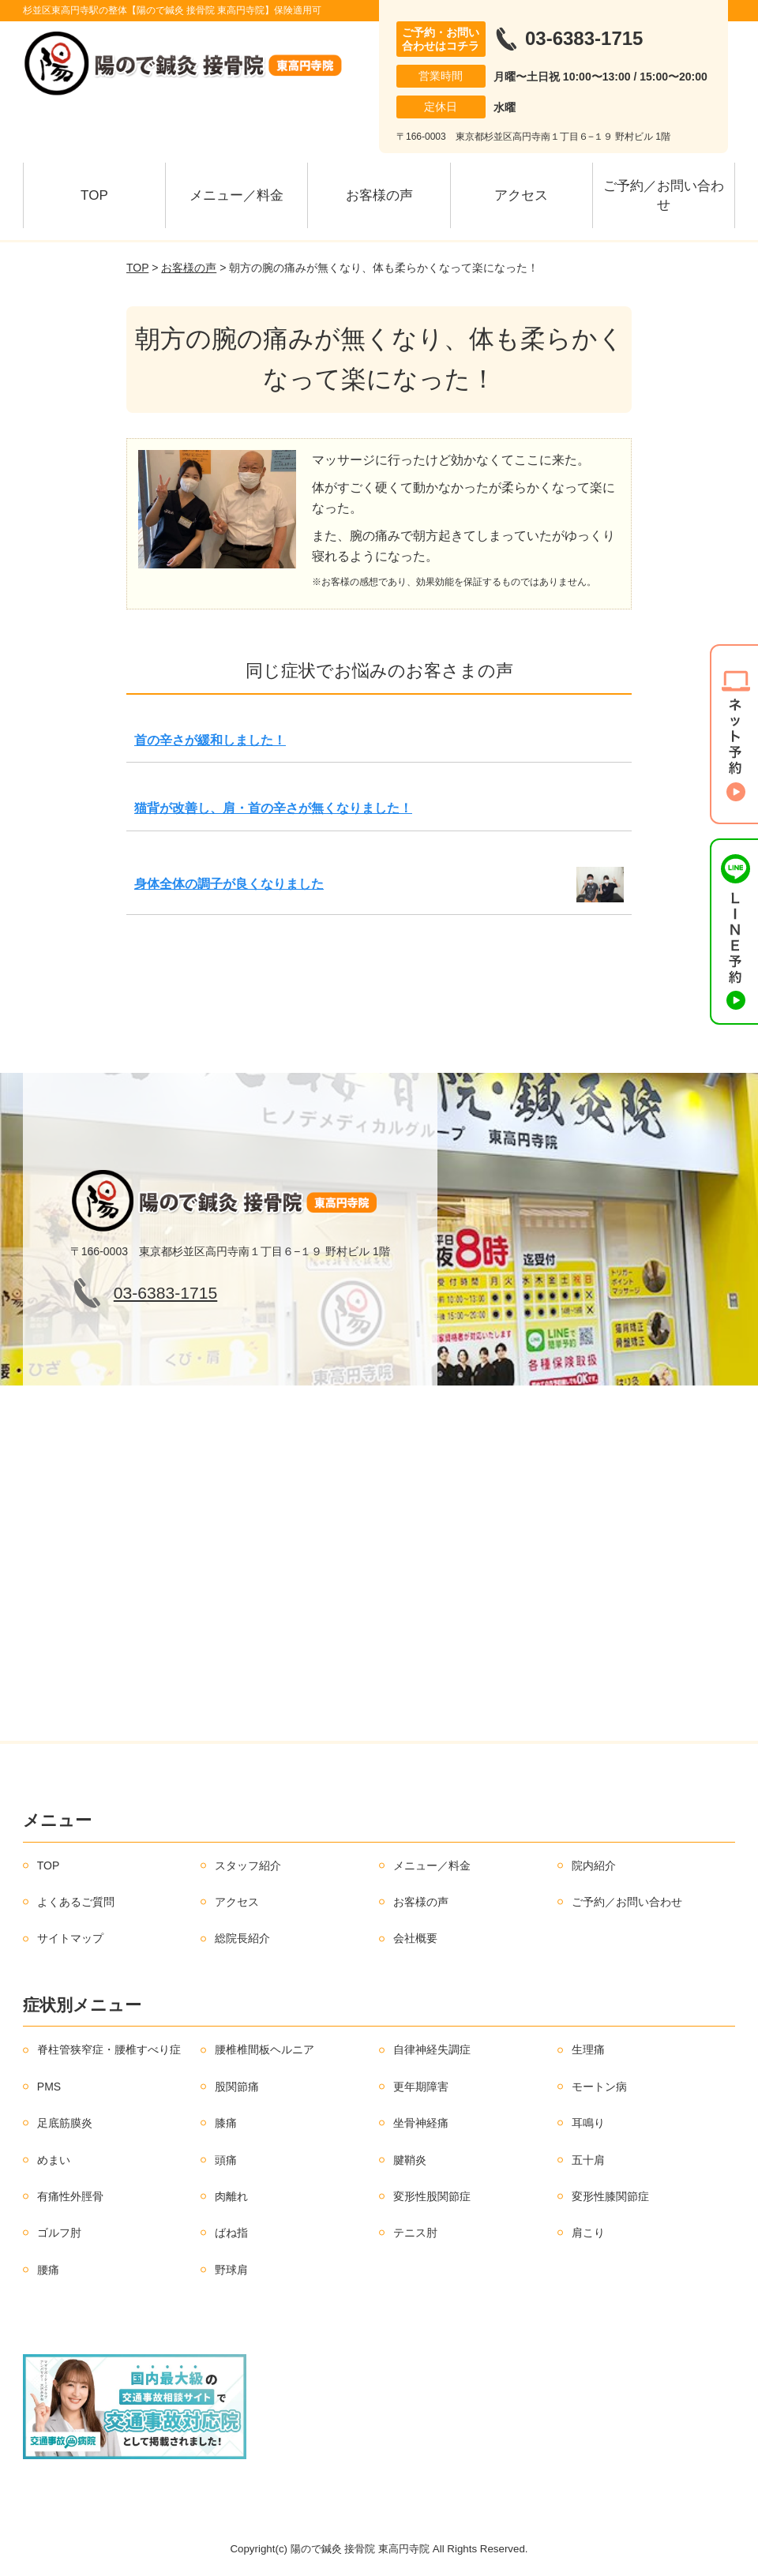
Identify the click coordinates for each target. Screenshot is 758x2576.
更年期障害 (420, 2086)
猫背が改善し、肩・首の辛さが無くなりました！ (273, 808)
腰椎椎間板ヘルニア (264, 2049)
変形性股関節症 (432, 2196)
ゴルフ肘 (59, 2232)
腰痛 (48, 2269)
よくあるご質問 (75, 1901)
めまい (53, 2160)
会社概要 (415, 1938)
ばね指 (231, 2232)
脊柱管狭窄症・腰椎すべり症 (109, 2049)
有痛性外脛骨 (70, 2196)
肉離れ (231, 2196)
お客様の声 (379, 195)
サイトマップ (70, 1938)
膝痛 (226, 2123)
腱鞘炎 (409, 2160)
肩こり (588, 2232)
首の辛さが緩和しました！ (210, 740)
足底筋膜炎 (64, 2123)
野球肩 (231, 2269)
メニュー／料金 (236, 195)
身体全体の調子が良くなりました (229, 884)
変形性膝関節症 (610, 2196)
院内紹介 (594, 1865)
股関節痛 (237, 2086)
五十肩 (588, 2160)
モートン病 (599, 2086)
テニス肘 (415, 2232)
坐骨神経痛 (420, 2123)
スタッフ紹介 (248, 1865)
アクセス (521, 195)
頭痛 (226, 2160)
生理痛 (588, 2049)
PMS (49, 2086)
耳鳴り (588, 2123)
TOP (94, 195)
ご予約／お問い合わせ (663, 195)
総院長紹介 (242, 1938)
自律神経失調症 (432, 2049)
